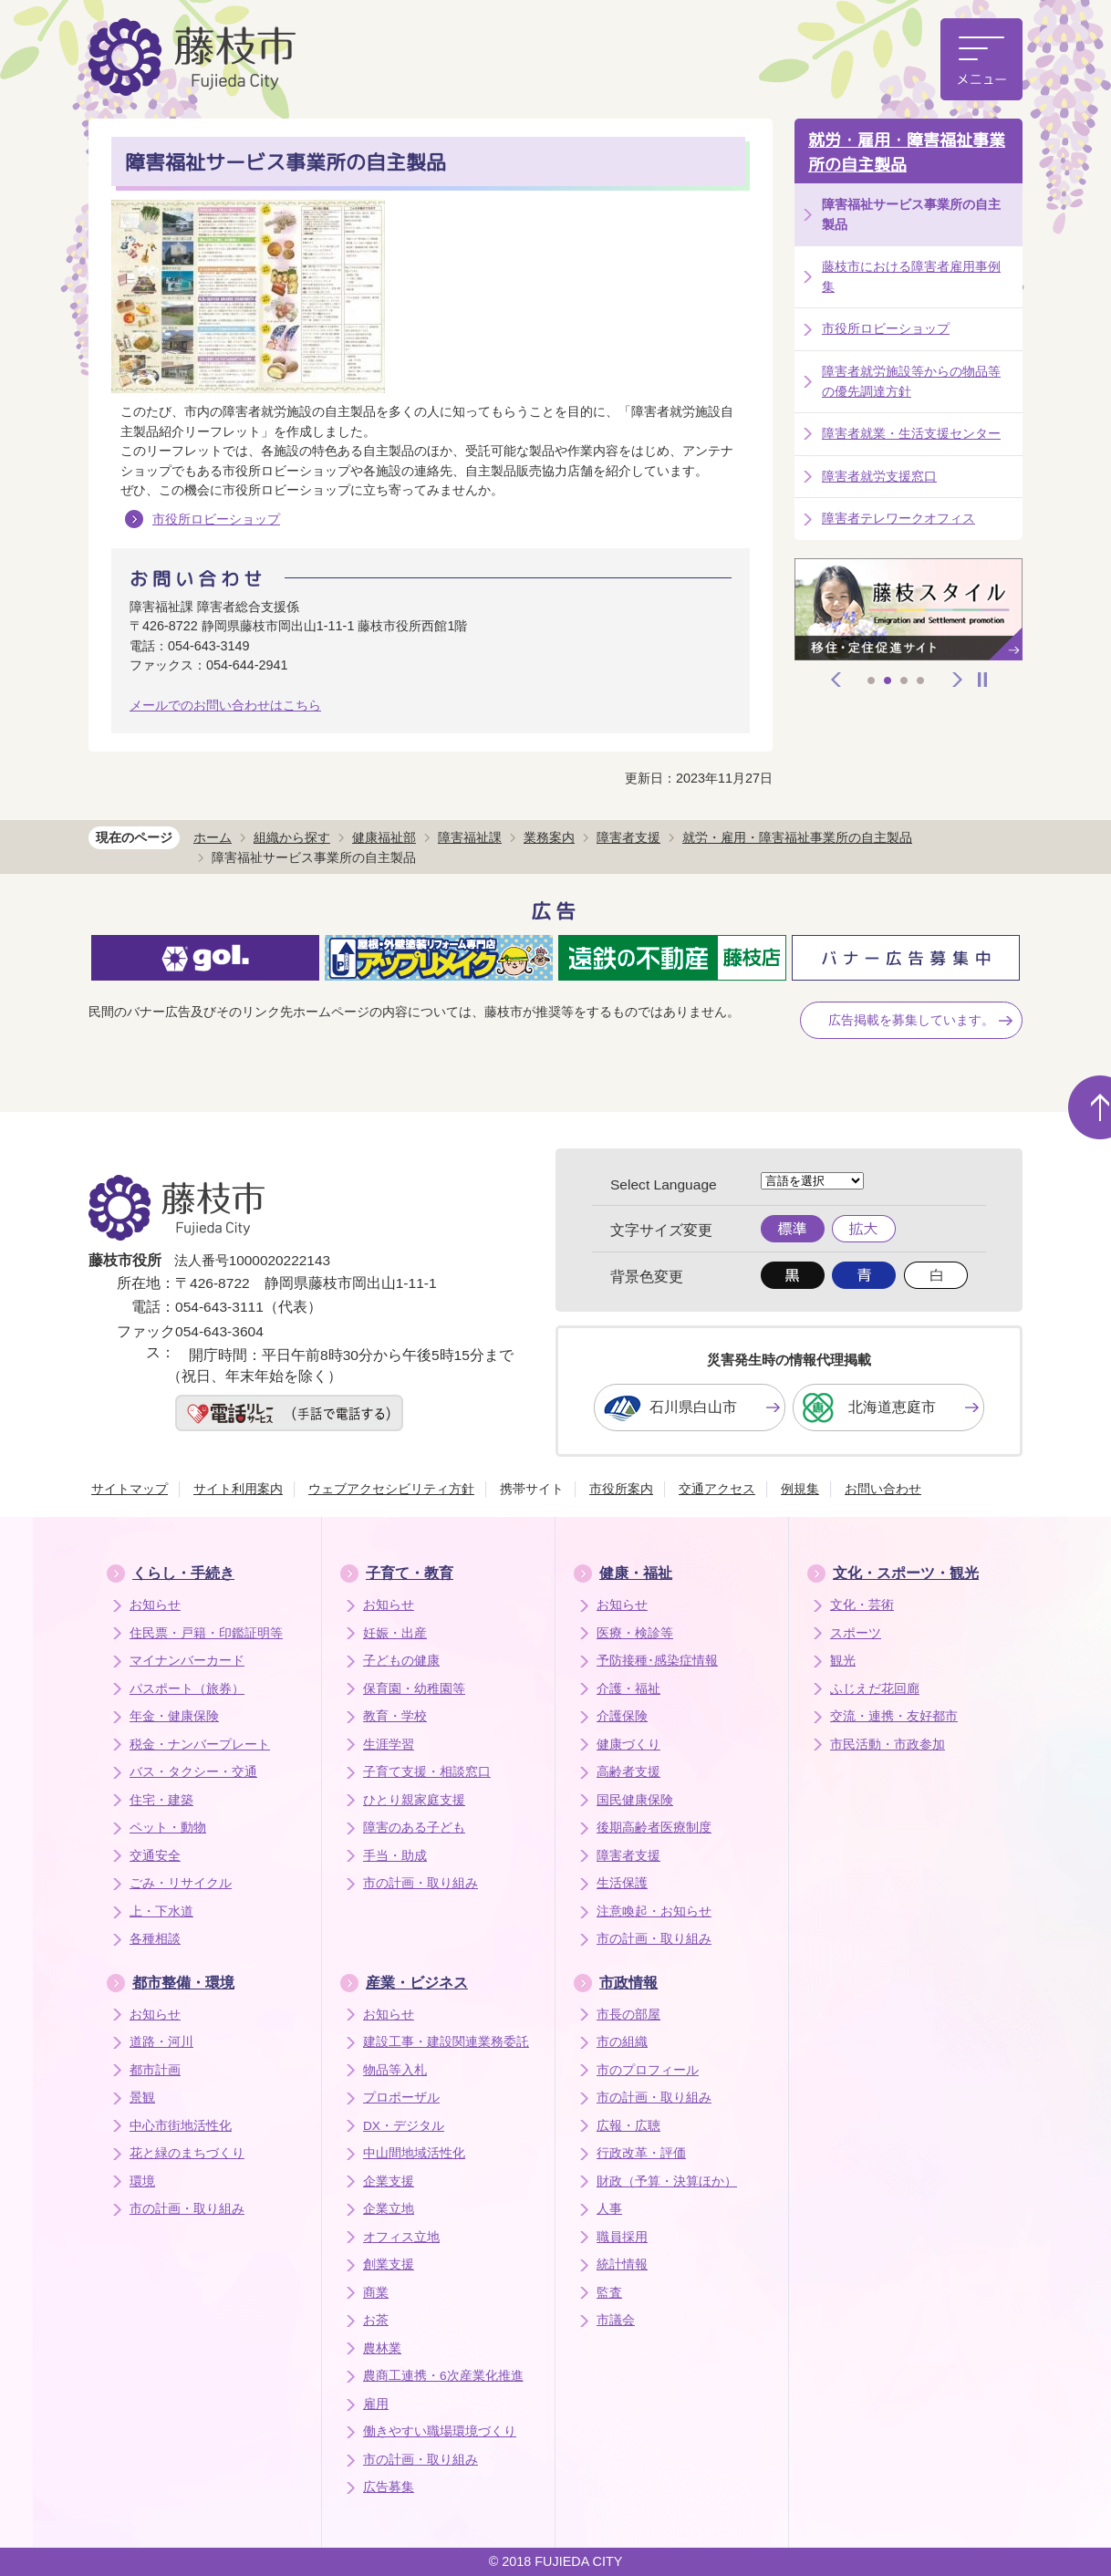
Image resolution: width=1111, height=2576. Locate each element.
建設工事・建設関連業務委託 (446, 2042)
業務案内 (549, 837)
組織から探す (292, 837)
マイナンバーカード (187, 1660)
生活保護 (622, 1883)
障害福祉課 (470, 837)
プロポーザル (401, 2097)
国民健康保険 (635, 1800)
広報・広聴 (628, 2126)
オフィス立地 (401, 2237)
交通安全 (155, 1856)
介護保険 (622, 1716)
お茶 (376, 2320)
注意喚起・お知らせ (654, 1911)
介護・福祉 (628, 1689)
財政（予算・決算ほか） (667, 2181)
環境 (142, 2181)
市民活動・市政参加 (887, 1744)
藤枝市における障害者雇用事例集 (911, 276)
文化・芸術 (862, 1605)
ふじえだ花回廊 (874, 1689)
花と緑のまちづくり (187, 2153)
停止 (982, 679)
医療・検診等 (635, 1633)
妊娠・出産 (395, 1633)
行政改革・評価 (641, 2153)
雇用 (376, 2404)
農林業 (382, 2348)
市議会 (616, 2320)
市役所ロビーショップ (216, 519)
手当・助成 (395, 1856)
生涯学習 (388, 1744)
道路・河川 (161, 2042)
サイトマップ (129, 1488)
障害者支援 (628, 837)
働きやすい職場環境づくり (439, 2431)
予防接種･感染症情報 (657, 1660)
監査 (609, 2293)
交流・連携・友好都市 (894, 1716)
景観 (142, 2097)
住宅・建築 (161, 1800)
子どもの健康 (401, 1660)
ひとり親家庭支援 (414, 1800)
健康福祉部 (384, 837)
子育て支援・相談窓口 (427, 1772)
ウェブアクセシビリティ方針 (391, 1488)
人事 (609, 2209)
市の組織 (622, 2042)
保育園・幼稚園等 (414, 1689)
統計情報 (622, 2264)
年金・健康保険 (174, 1716)
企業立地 (388, 2209)
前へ (836, 679)
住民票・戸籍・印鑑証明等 (206, 1633)
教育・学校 (395, 1716)
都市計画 (155, 2070)
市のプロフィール (648, 2070)
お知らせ (155, 1605)
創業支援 (388, 2264)
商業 (376, 2293)
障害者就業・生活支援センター (911, 433)
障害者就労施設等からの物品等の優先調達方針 (911, 381)
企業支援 (388, 2181)
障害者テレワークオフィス (898, 518)
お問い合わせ (883, 1488)
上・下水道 (161, 1911)
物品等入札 (395, 2070)
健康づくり (628, 1744)
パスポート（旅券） (187, 1689)
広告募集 (388, 2487)
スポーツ (855, 1633)
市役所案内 (621, 1488)
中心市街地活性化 (181, 2126)
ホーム (212, 837)
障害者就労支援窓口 (879, 476)
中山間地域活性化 (414, 2153)
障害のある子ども (414, 1827)
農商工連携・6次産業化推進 (443, 2376)
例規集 (800, 1488)
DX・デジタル (403, 2126)
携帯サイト (532, 1488)
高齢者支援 (628, 1772)
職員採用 (622, 2237)
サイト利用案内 (238, 1488)
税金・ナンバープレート (200, 1744)
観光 (843, 1660)
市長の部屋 (628, 2014)
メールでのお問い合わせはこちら (225, 705)
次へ (957, 679)
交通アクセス (717, 1488)
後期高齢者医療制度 (654, 1827)
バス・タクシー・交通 (193, 1772)
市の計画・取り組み (420, 1883)
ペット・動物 (168, 1827)
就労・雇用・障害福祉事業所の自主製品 (906, 152)
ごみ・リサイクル (181, 1883)
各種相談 (155, 1939)
